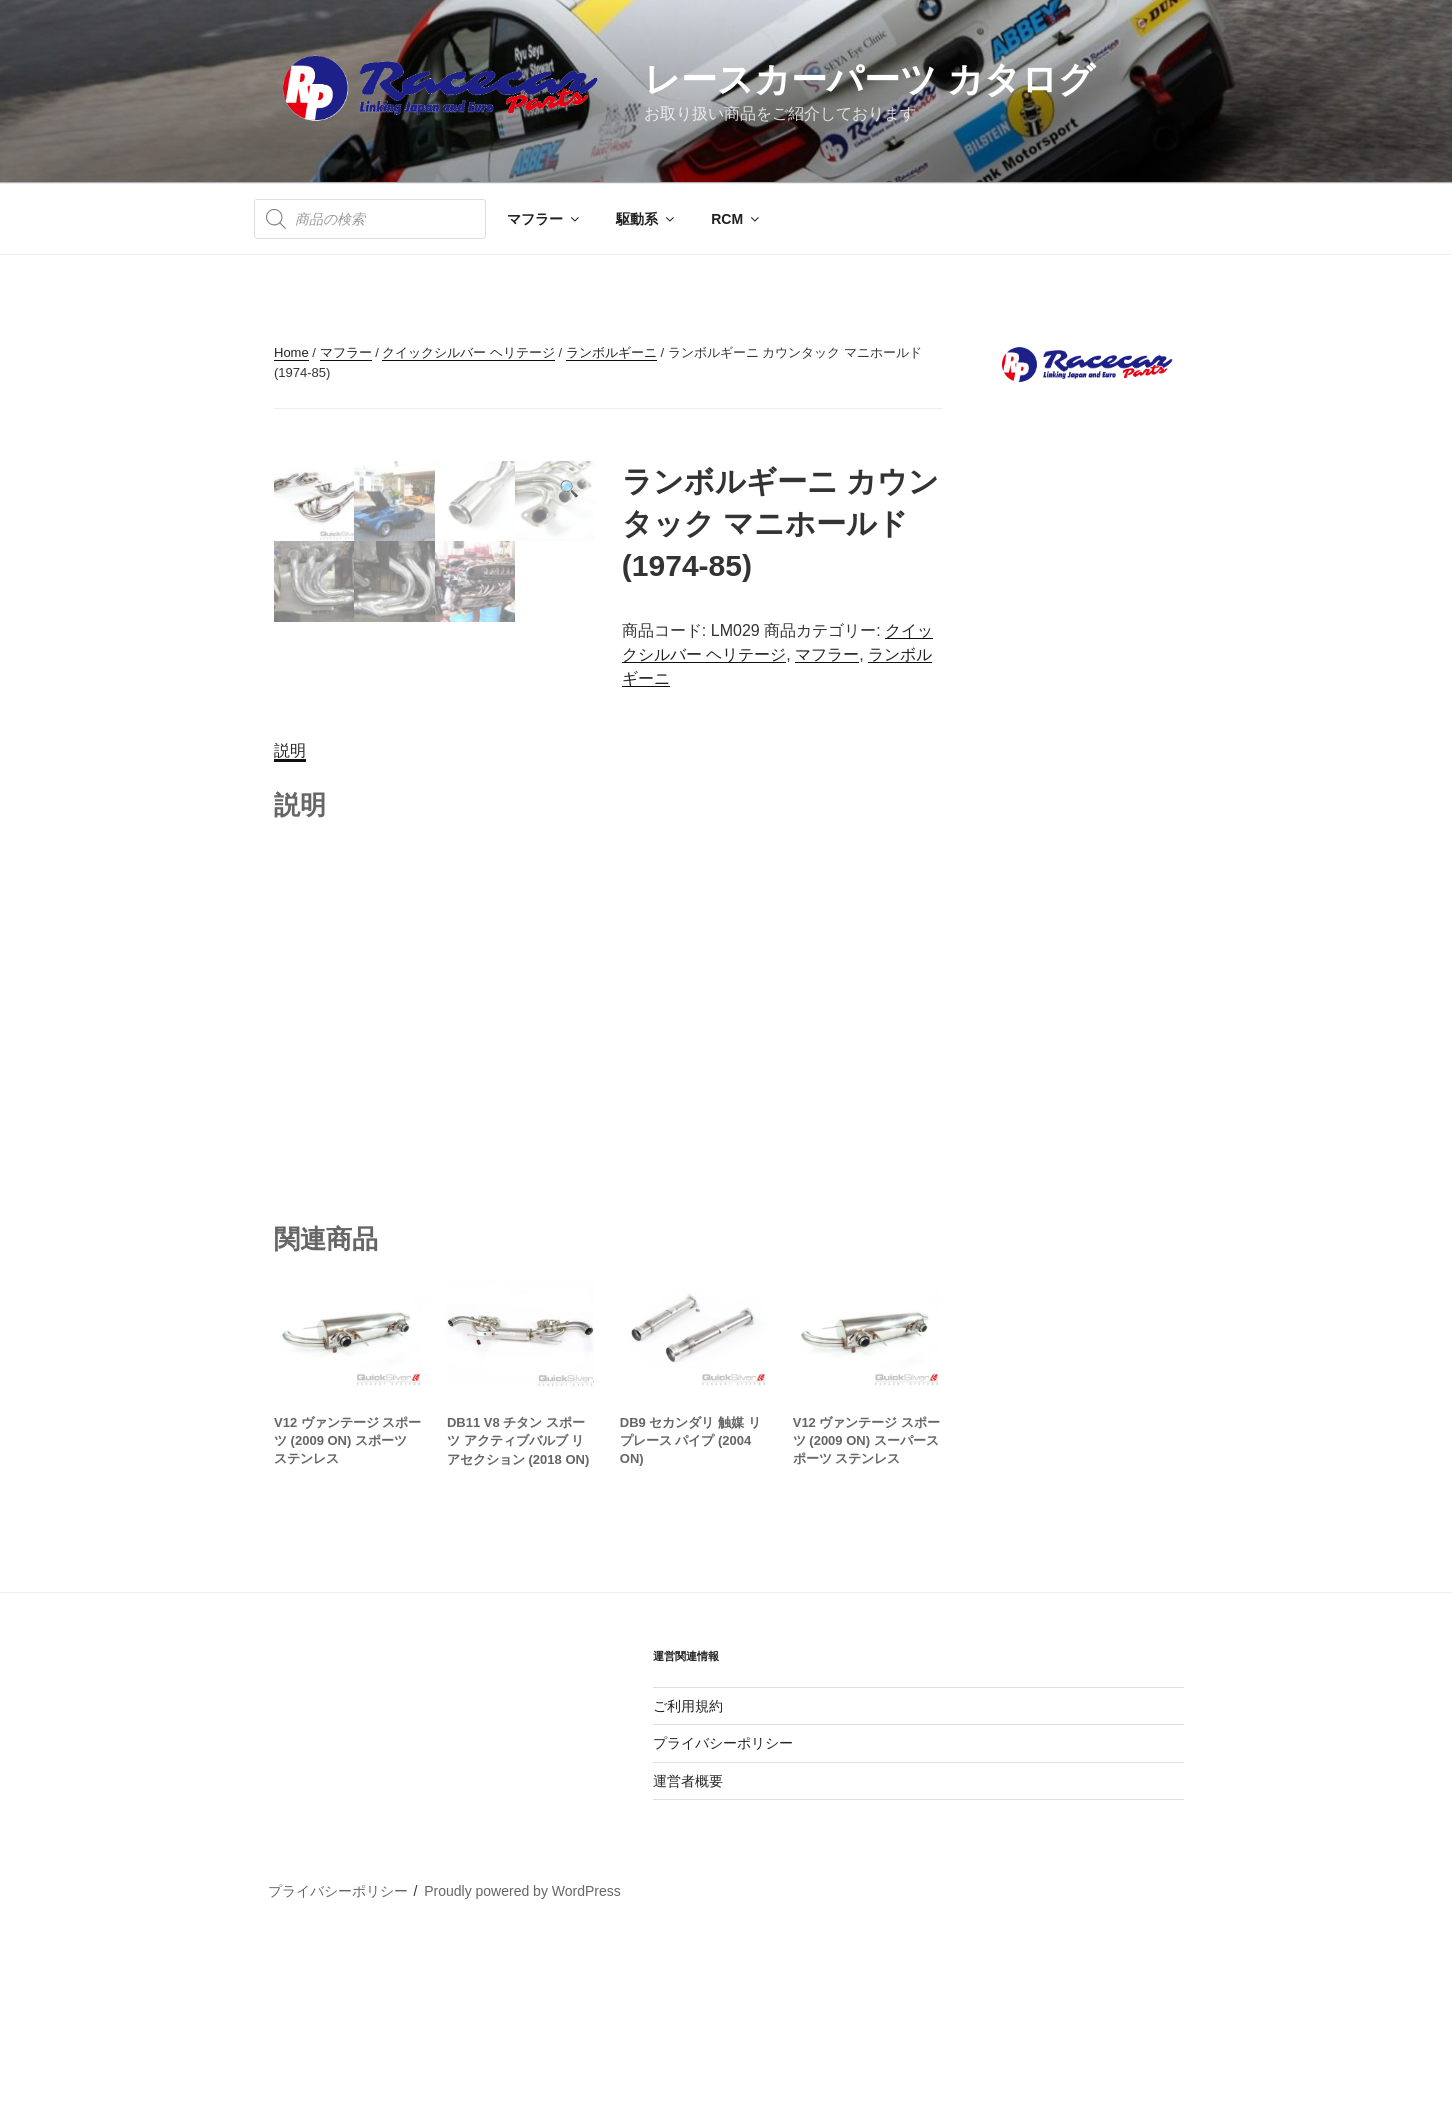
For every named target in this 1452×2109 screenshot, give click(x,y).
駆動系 (646, 219)
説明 (290, 922)
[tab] (290, 923)
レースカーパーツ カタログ (869, 79)
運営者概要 (688, 1952)
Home (291, 352)
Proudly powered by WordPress (522, 2062)
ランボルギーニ (611, 352)
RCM (736, 219)
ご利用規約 (688, 1877)
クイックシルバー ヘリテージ (468, 352)
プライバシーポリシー (723, 1915)
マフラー (544, 219)
